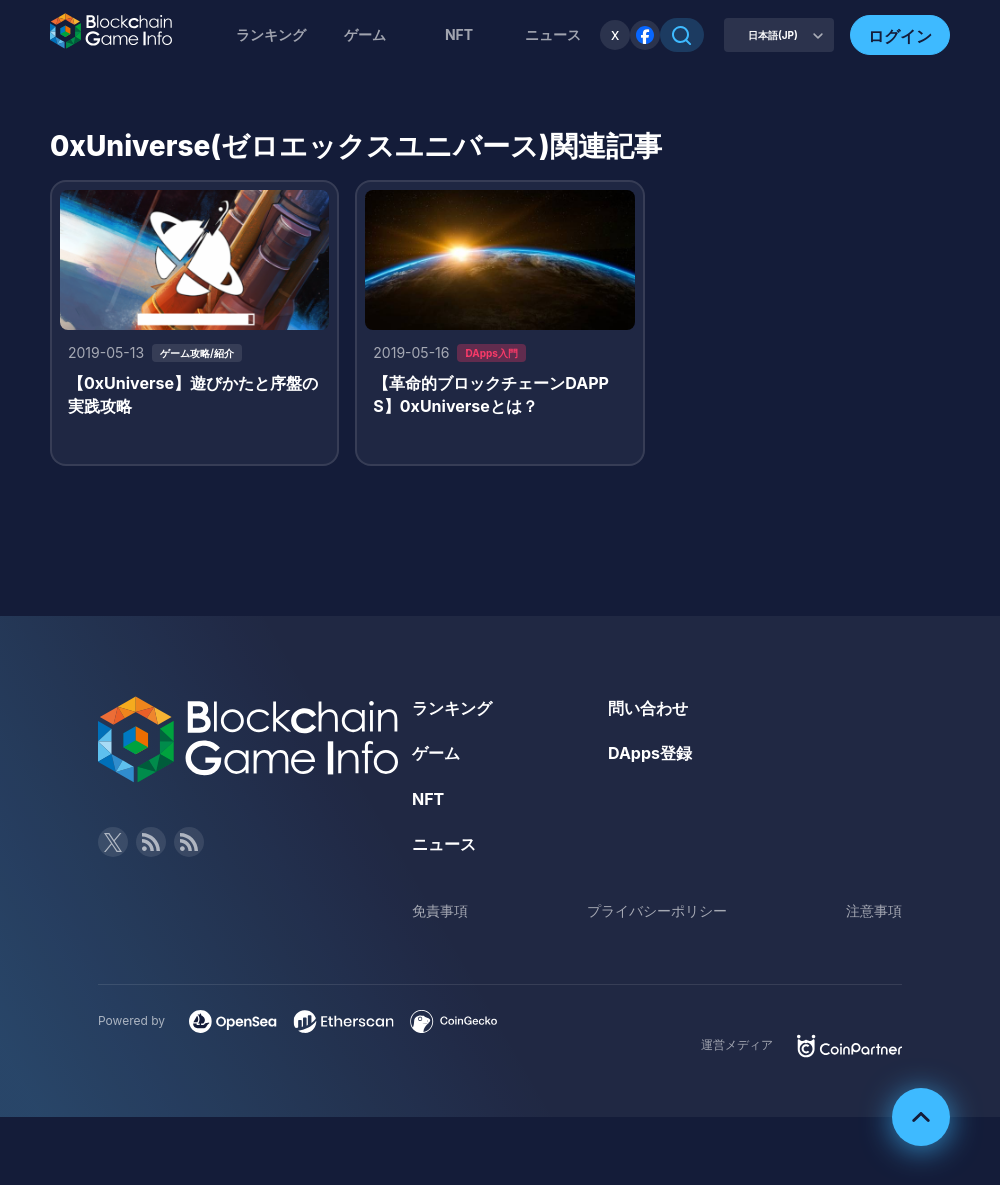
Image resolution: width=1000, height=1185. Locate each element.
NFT (459, 34)
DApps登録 (650, 753)
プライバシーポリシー (657, 910)
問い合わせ (648, 708)
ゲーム (365, 34)
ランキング (271, 34)
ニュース (444, 844)
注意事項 (874, 910)
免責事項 (440, 910)
